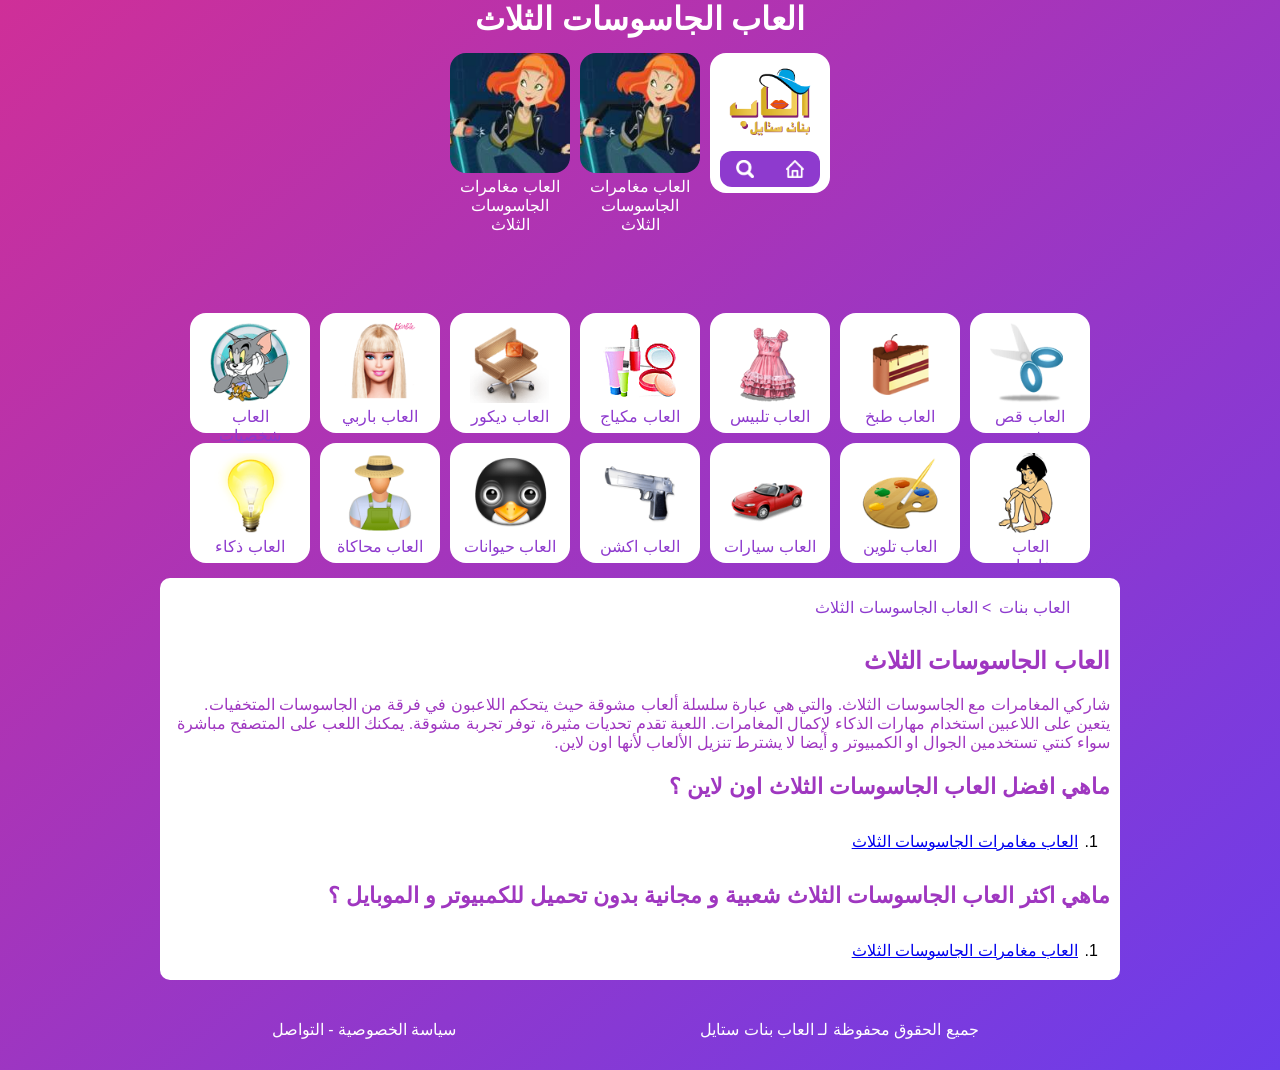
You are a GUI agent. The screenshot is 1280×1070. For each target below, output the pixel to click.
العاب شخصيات (250, 416)
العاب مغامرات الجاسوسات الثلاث (965, 841)
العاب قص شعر (1030, 416)
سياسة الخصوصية (397, 1029)
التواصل (298, 1029)
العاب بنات (1034, 607)
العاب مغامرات (1030, 546)
